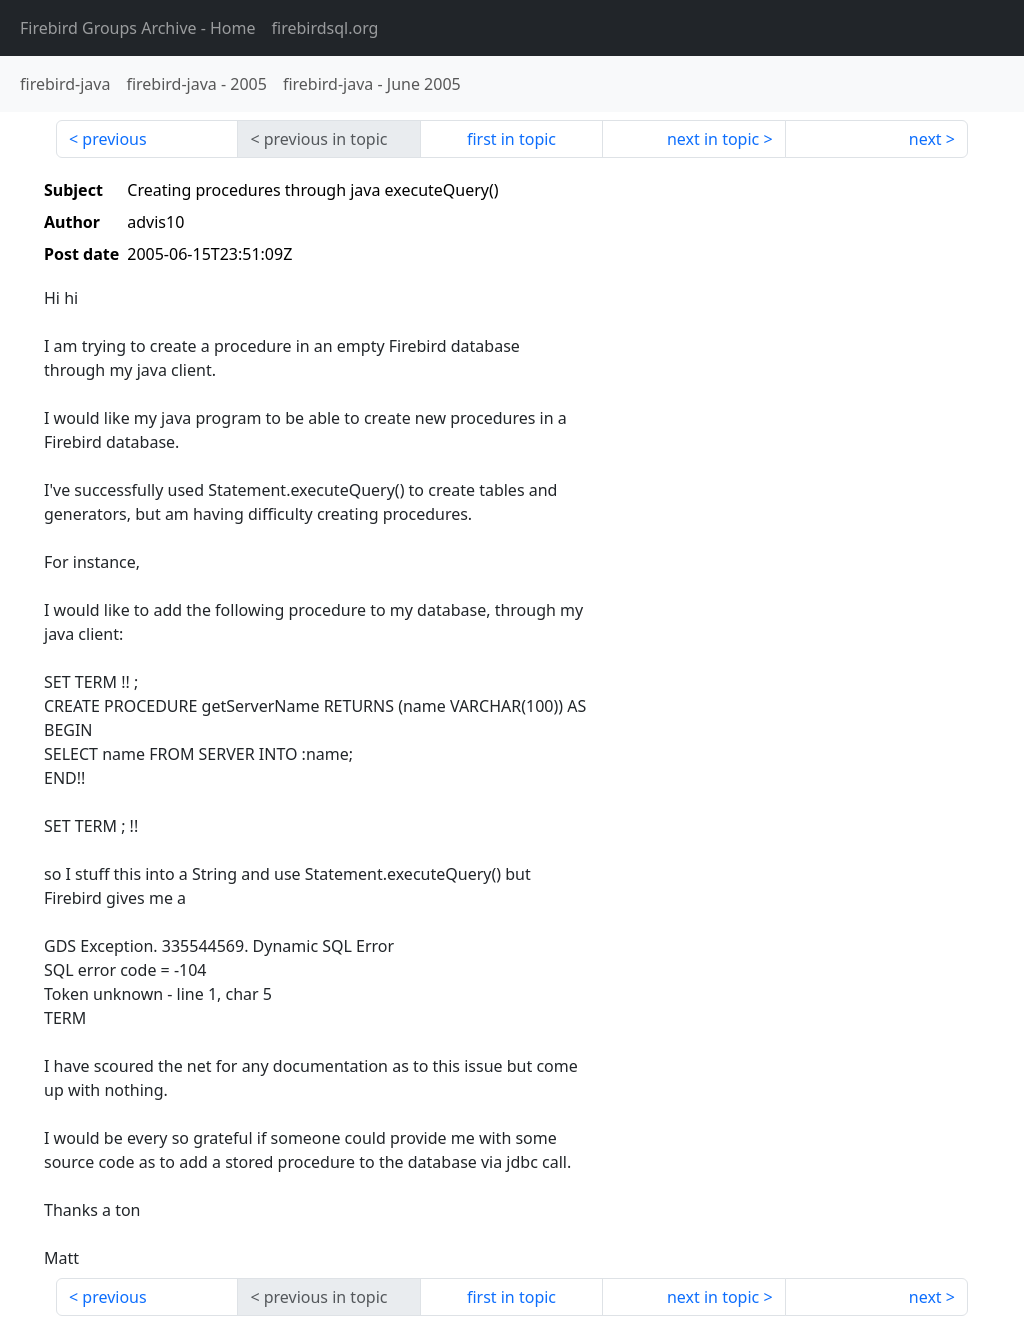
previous (114, 139)
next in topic (713, 139)
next (925, 139)
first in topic (511, 139)
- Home (138, 28)
